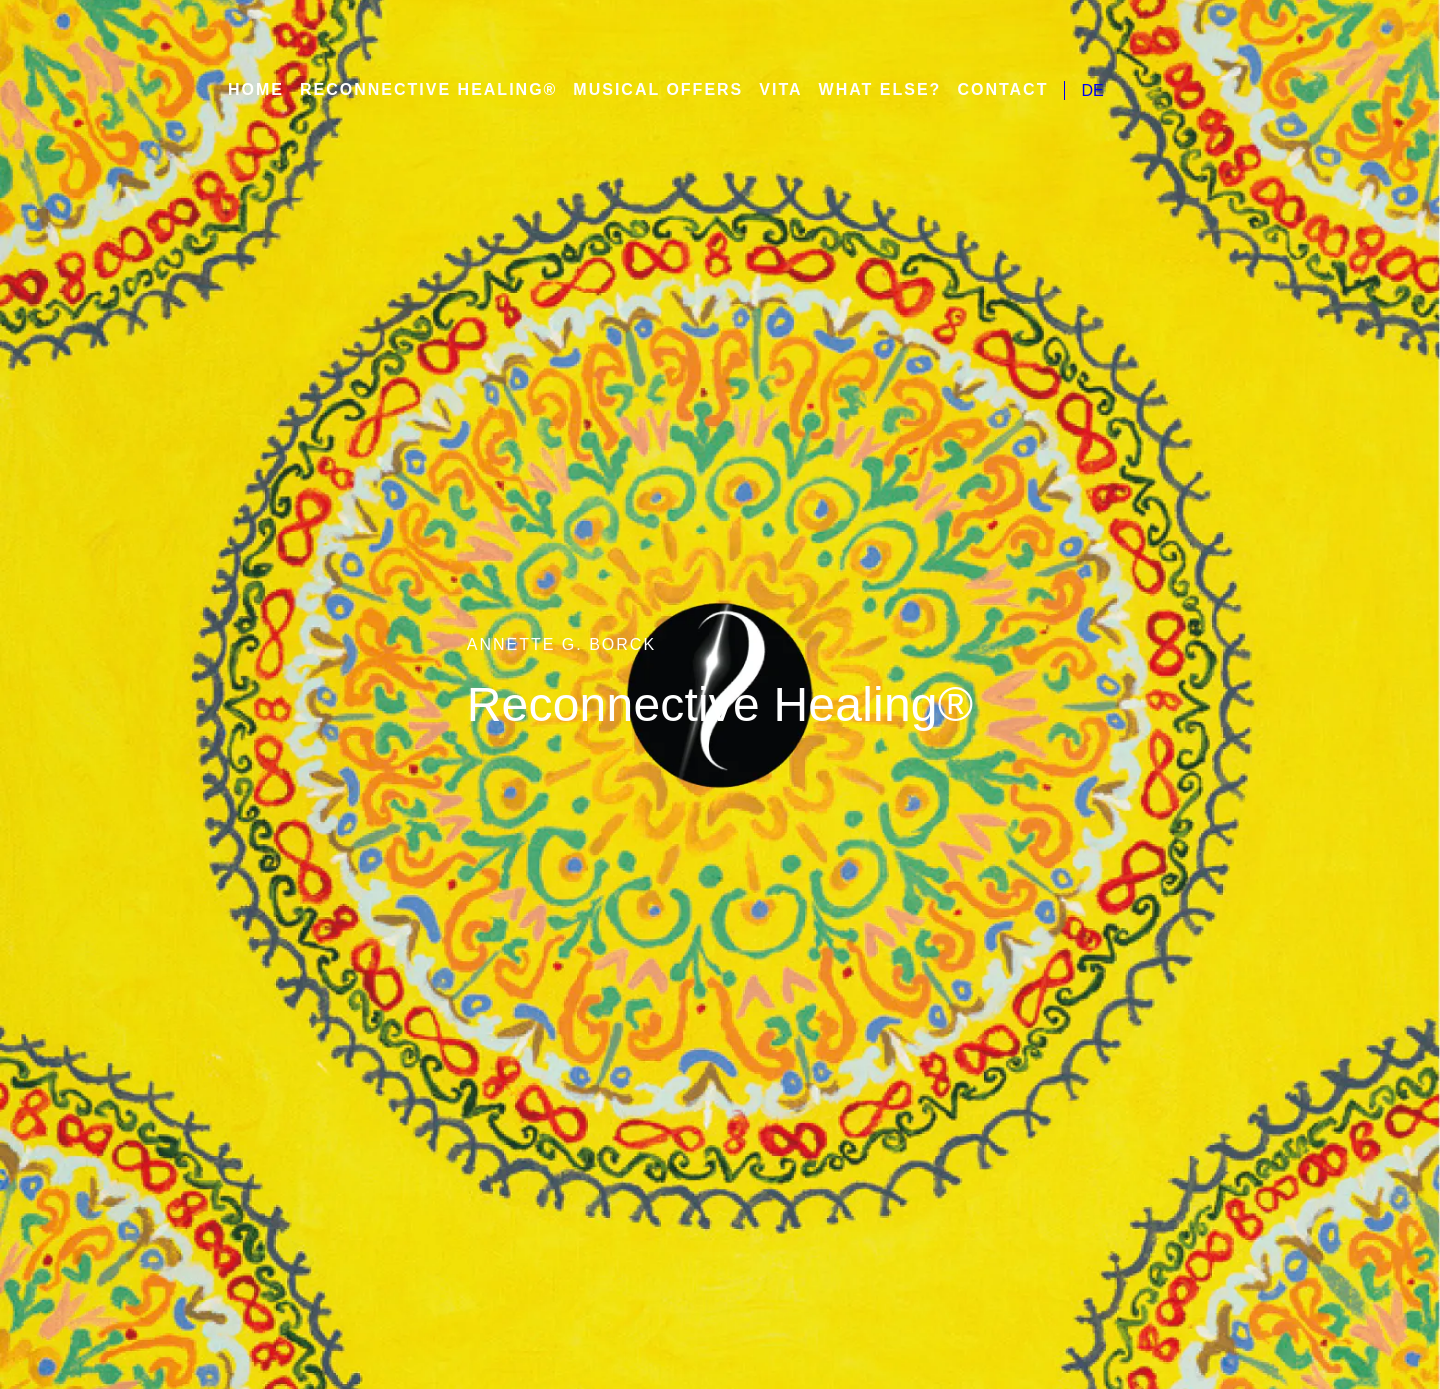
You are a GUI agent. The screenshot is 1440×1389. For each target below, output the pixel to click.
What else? (863, 90)
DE (1069, 90)
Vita (768, 90)
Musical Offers (649, 90)
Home (256, 90)
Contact (981, 90)
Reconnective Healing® (426, 90)
